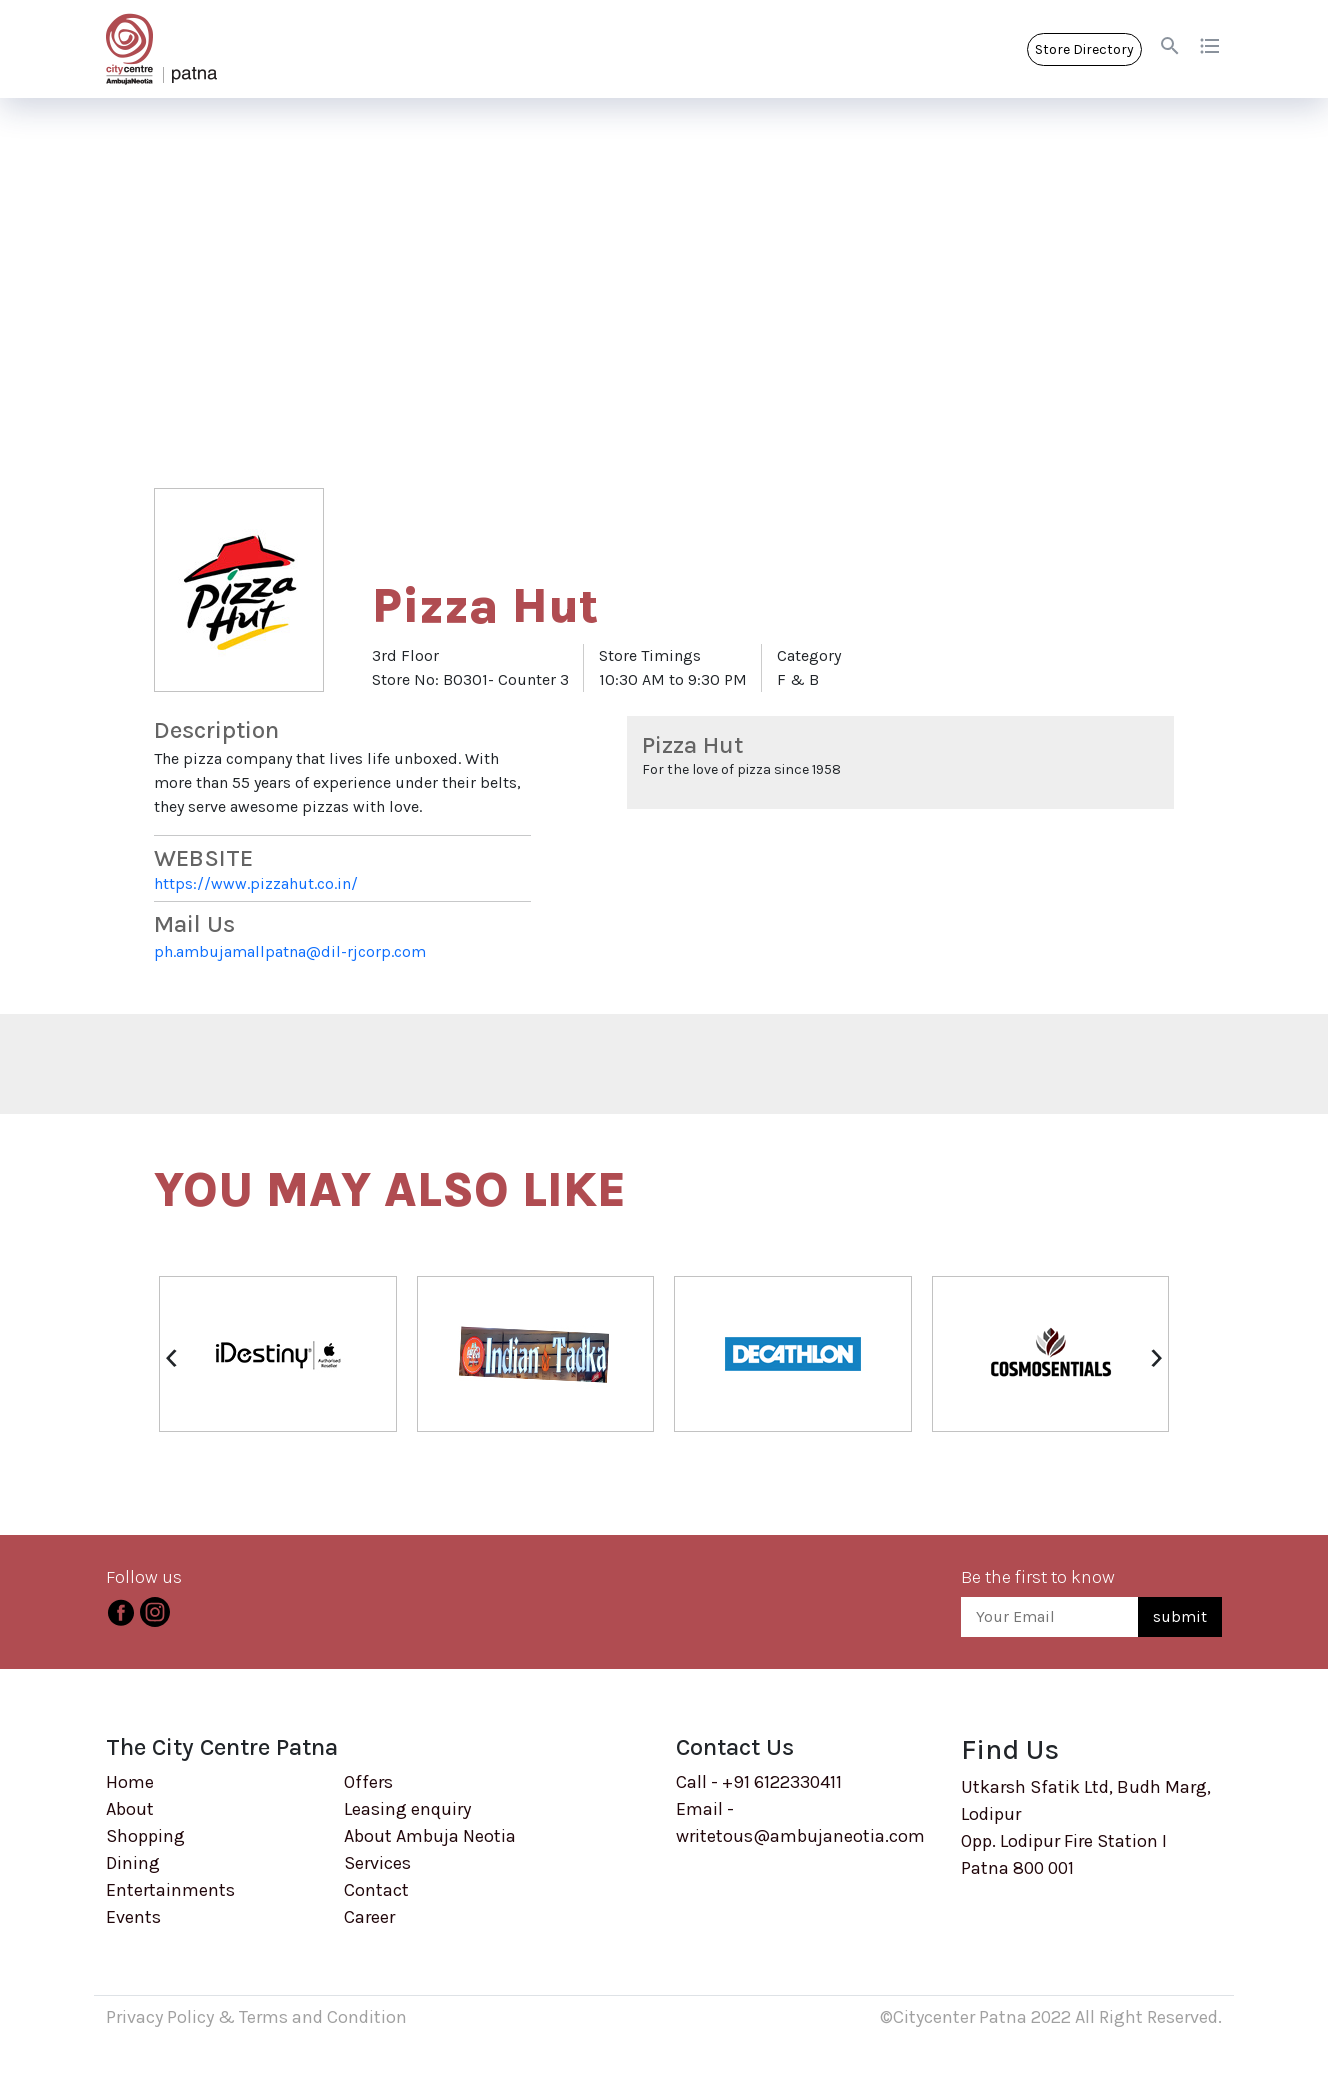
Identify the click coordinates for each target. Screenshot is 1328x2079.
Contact (376, 1890)
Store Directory (1084, 49)
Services (377, 1863)
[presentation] (171, 1356)
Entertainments (170, 1890)
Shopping (145, 1836)
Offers (368, 1782)
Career (369, 1917)
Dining (133, 1863)
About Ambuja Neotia (430, 1836)
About (130, 1809)
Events (133, 1917)
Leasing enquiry (407, 1809)
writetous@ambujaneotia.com (800, 1836)
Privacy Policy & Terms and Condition (256, 2017)
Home (130, 1782)
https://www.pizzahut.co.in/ (256, 883)
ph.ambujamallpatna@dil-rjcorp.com (290, 951)
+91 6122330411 (782, 1782)
